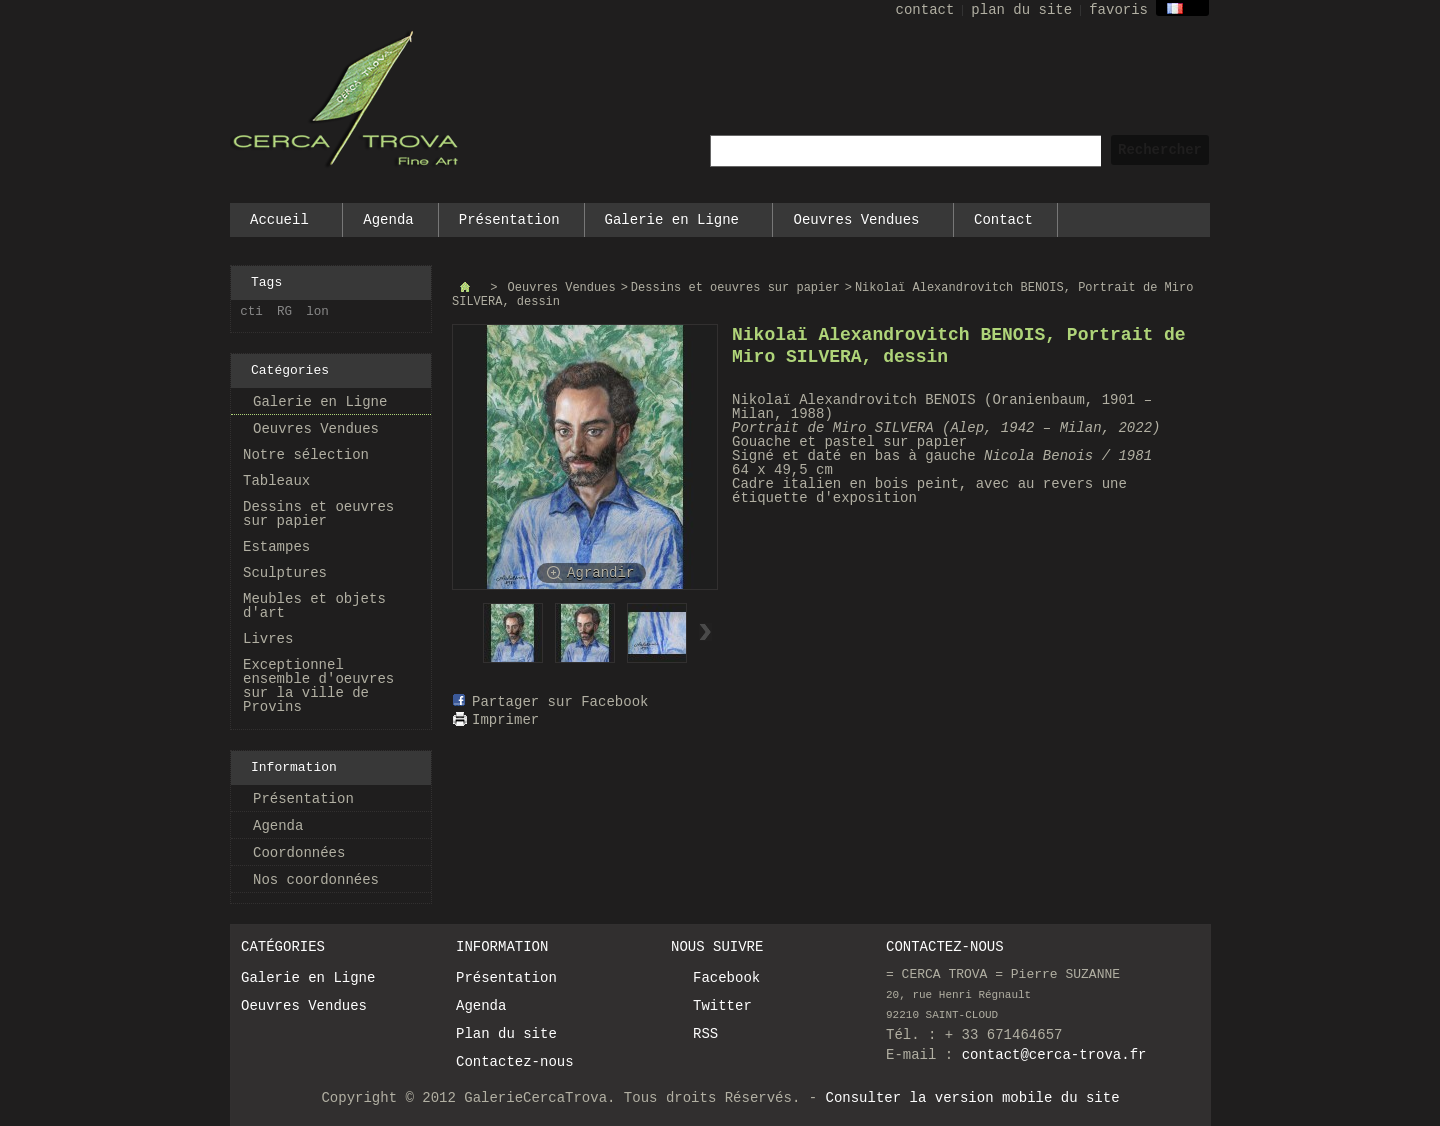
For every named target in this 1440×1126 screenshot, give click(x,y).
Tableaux (276, 481)
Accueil (280, 224)
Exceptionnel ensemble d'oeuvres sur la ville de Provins (318, 686)
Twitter (722, 1006)
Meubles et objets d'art (314, 606)
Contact (1003, 220)
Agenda (388, 220)
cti (251, 312)
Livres (268, 639)
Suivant (705, 632)
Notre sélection (306, 455)
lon (317, 312)
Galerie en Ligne (673, 224)
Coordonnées (299, 853)
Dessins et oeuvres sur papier (318, 514)
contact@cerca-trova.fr (1054, 1055)
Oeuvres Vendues (857, 224)
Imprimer (505, 720)
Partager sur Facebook (560, 702)
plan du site (1021, 10)
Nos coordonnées (316, 880)
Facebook (726, 978)
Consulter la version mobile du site (973, 1098)
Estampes (276, 547)
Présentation (509, 220)
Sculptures (285, 573)
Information (294, 767)
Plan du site (506, 1034)
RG (284, 312)
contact (925, 10)
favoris (1118, 10)
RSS (705, 1034)
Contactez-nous (515, 1062)
